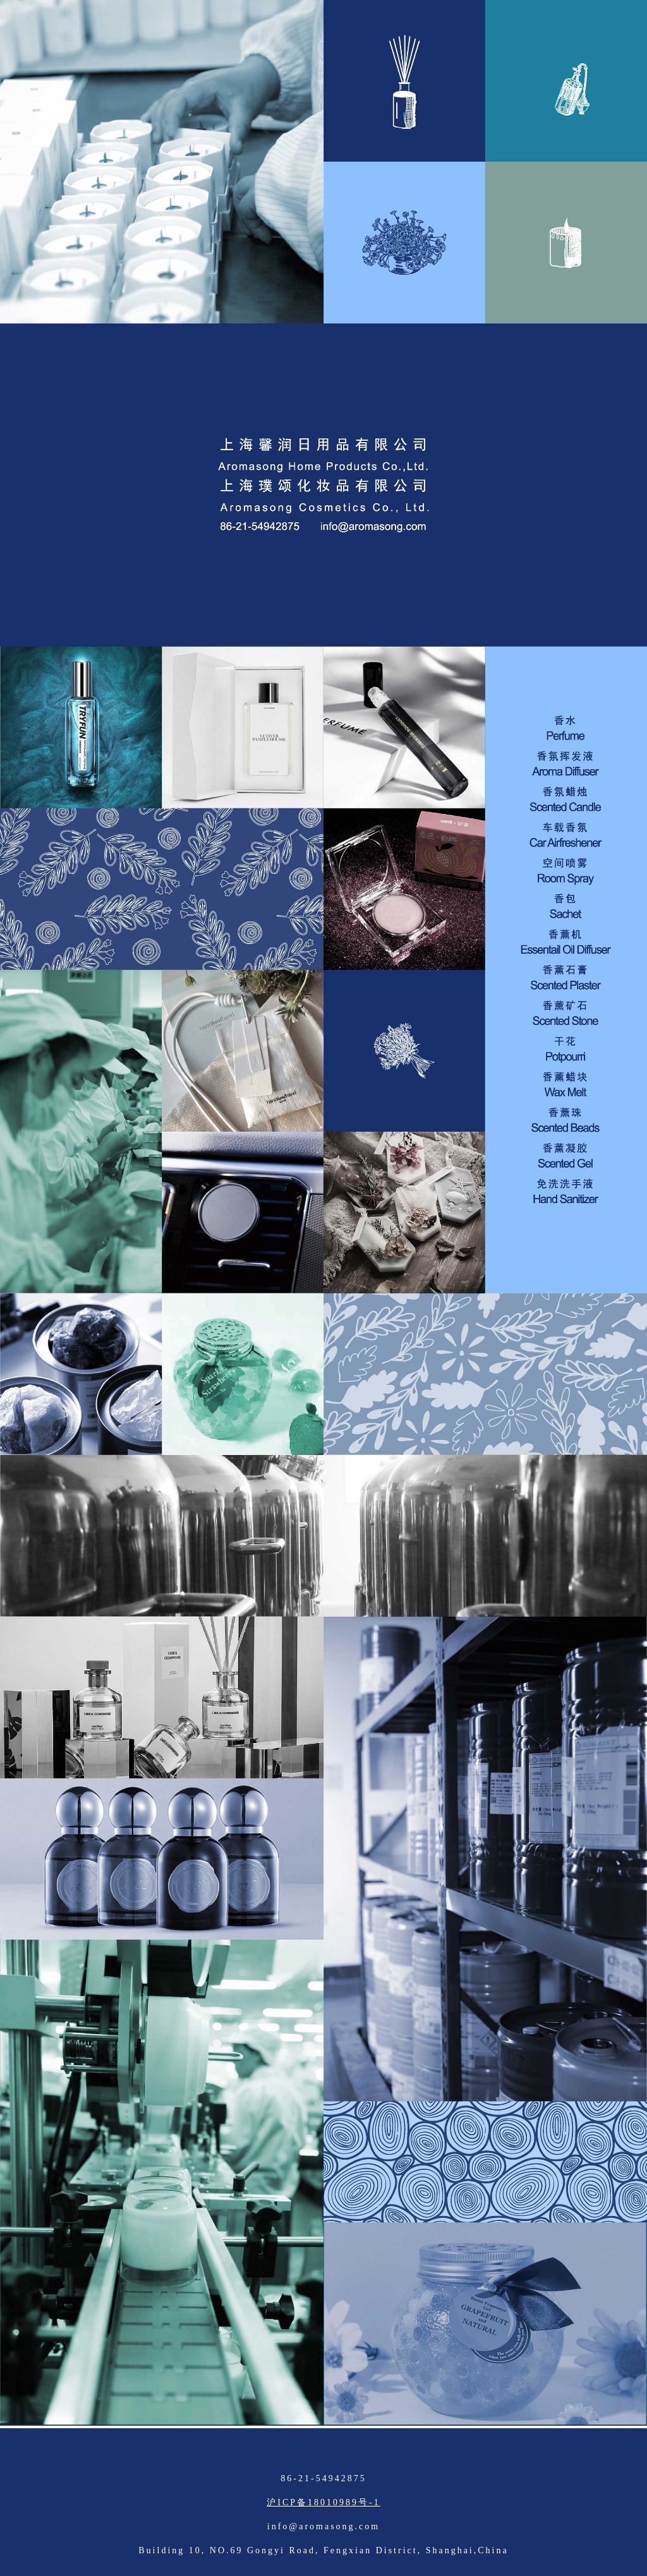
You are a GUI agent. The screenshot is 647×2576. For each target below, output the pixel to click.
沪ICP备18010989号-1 (323, 2502)
